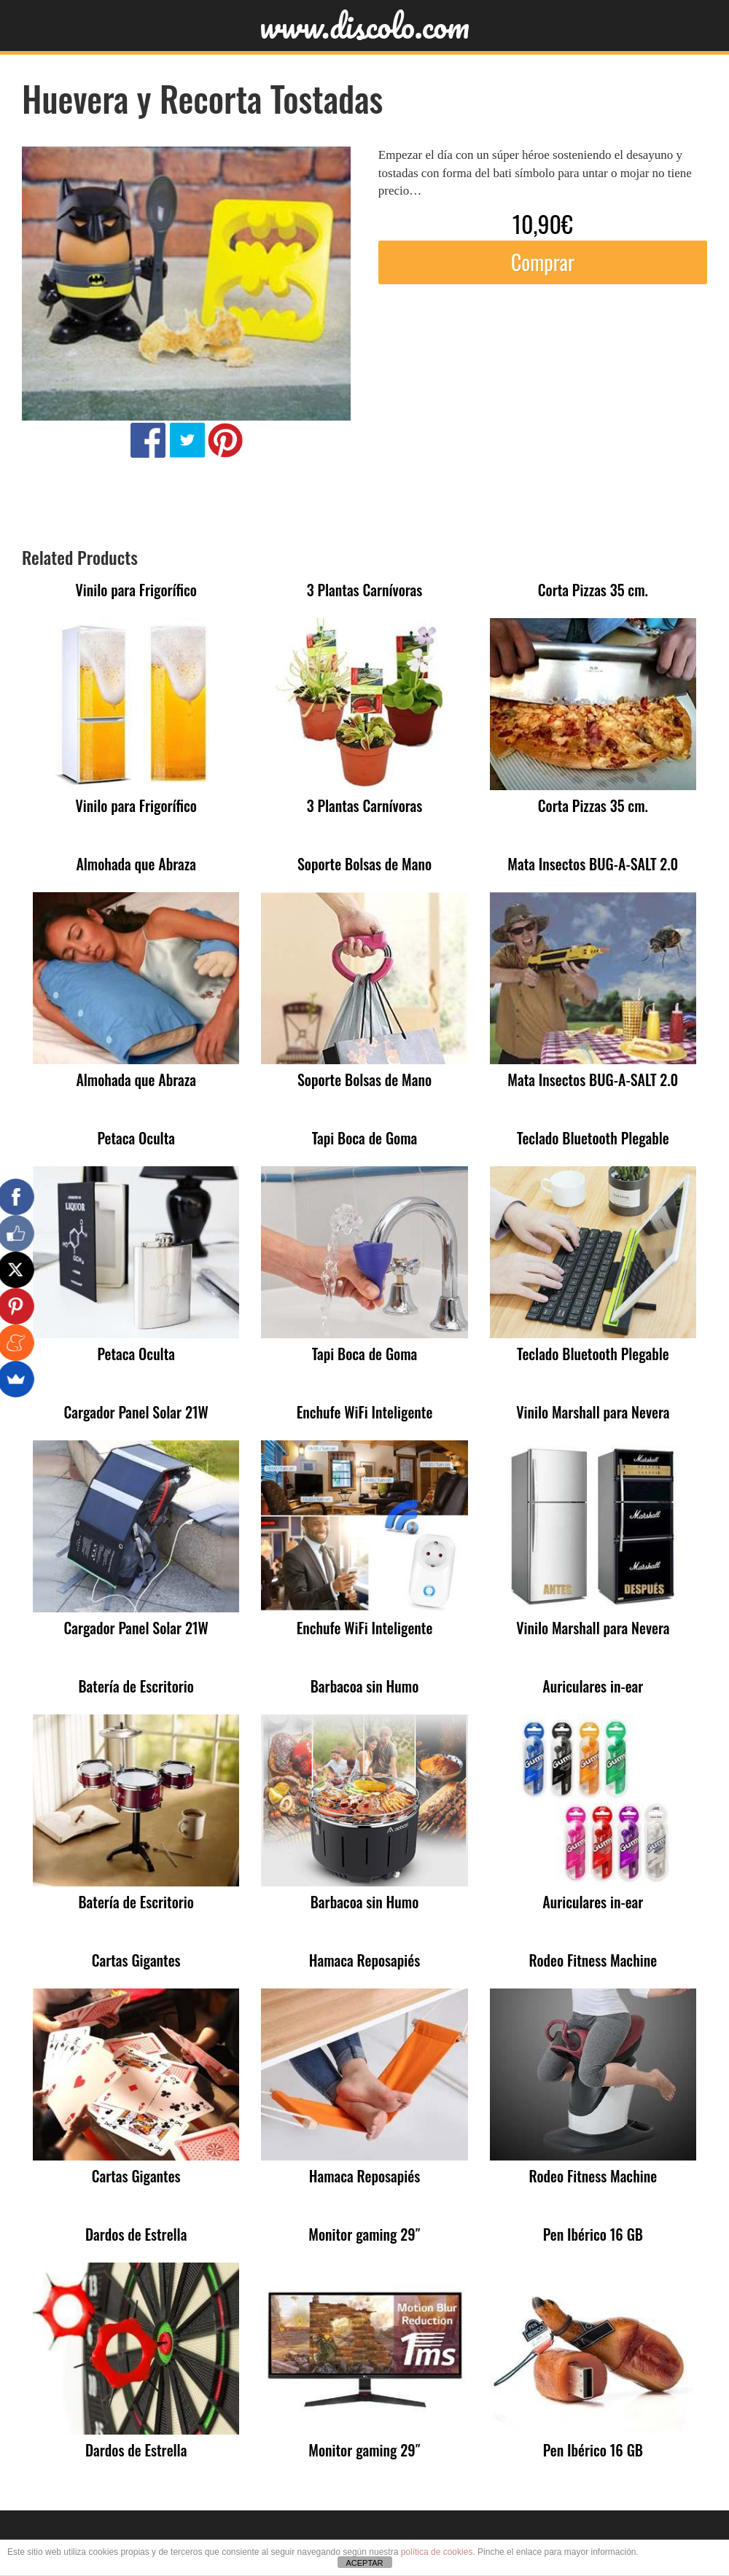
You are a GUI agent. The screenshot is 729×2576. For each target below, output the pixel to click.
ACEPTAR (364, 2563)
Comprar (542, 262)
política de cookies (437, 2552)
